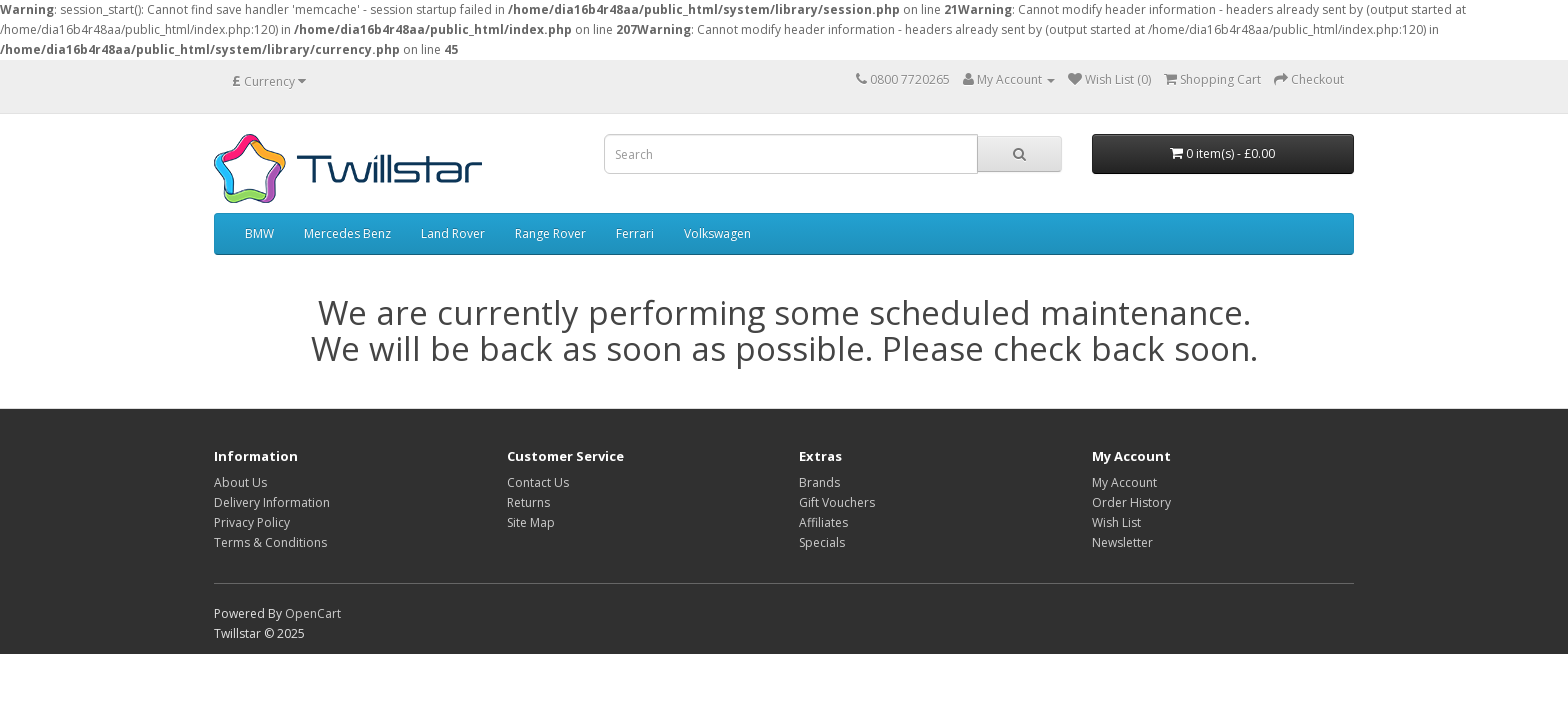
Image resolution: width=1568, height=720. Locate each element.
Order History (1131, 502)
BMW (259, 233)
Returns (528, 502)
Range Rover (550, 233)
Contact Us (538, 482)
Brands (819, 482)
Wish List (1116, 522)
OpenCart (313, 613)
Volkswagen (717, 233)
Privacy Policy (252, 522)
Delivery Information (272, 502)
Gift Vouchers (837, 502)
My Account (1124, 482)
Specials (822, 542)
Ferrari (635, 233)
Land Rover (453, 233)
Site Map (531, 522)
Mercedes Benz (347, 233)
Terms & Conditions (270, 542)
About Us (240, 482)
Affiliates (823, 522)
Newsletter (1122, 542)
